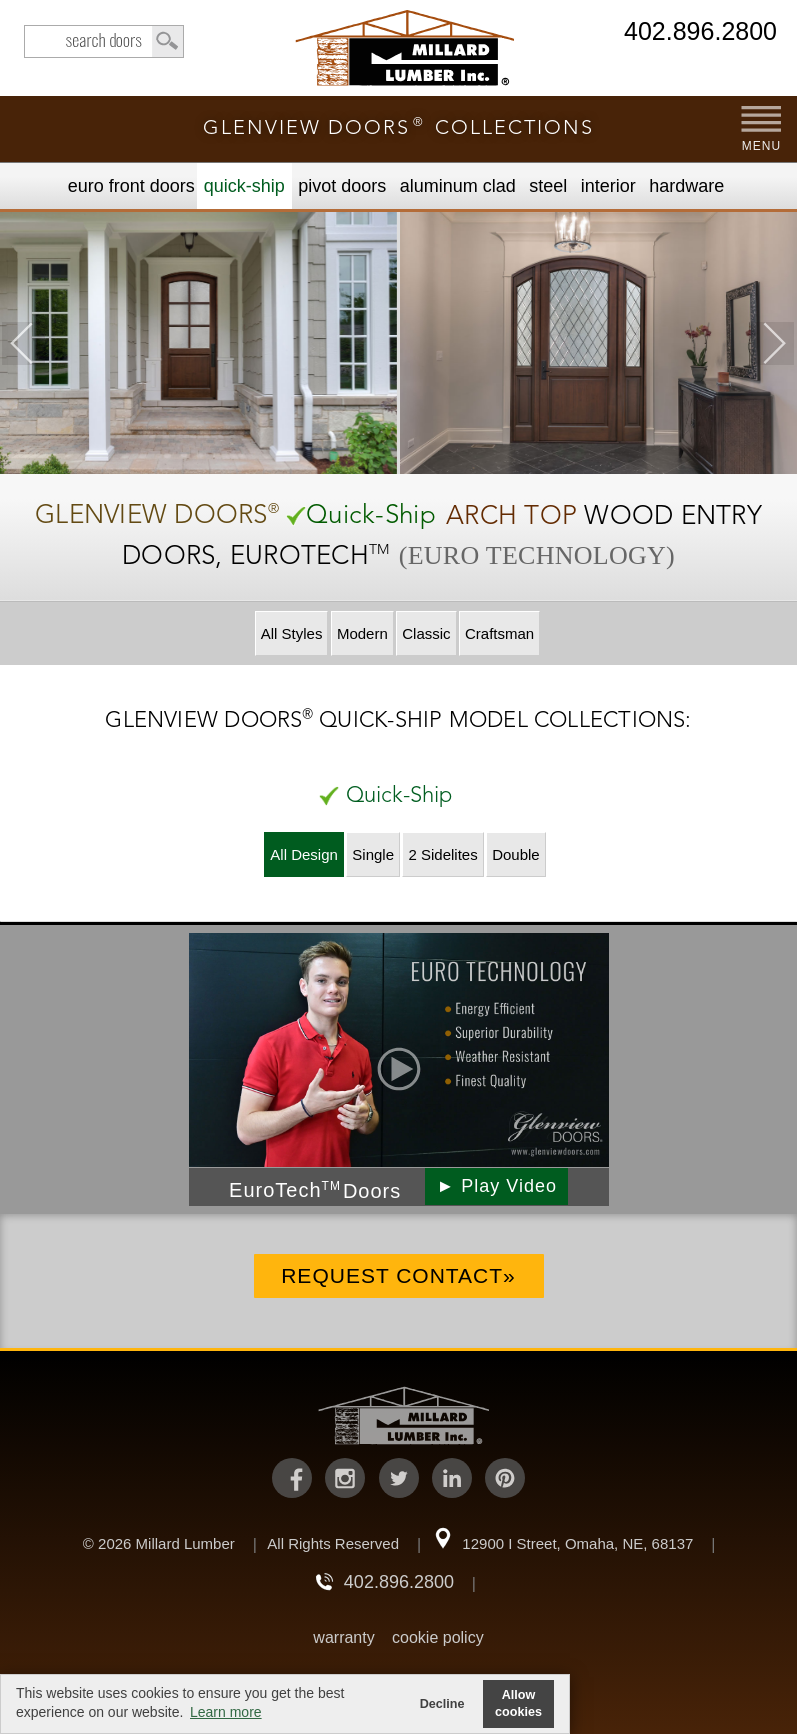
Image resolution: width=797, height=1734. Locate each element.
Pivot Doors (342, 186)
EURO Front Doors (131, 186)
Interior (608, 186)
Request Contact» (398, 1275)
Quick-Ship (244, 186)
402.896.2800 (700, 32)
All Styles (292, 633)
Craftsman (499, 633)
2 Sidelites (442, 854)
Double (516, 854)
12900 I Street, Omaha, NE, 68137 (577, 1543)
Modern (362, 633)
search (104, 41)
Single (373, 854)
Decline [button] (442, 1704)
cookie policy (438, 1637)
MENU (761, 146)
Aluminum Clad (458, 186)
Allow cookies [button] (518, 1703)
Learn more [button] (226, 1712)
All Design (304, 854)
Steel (548, 186)
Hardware (686, 186)
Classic (426, 633)
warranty (343, 1637)
